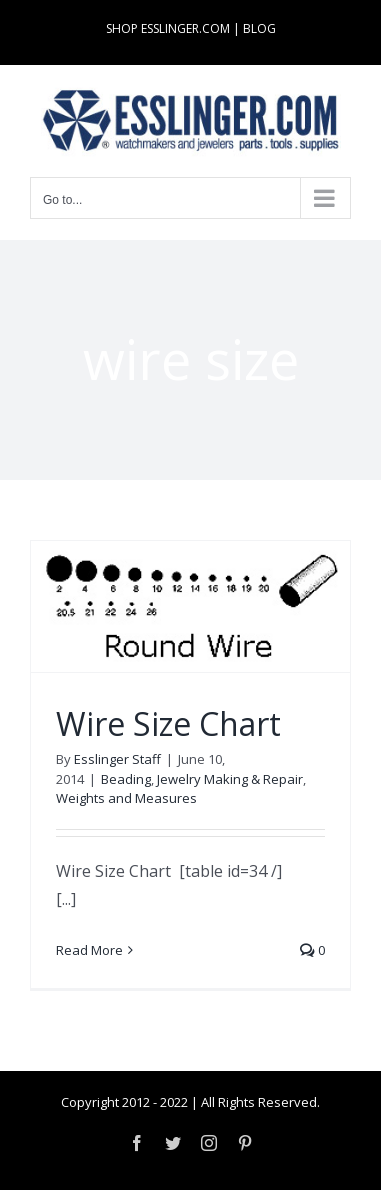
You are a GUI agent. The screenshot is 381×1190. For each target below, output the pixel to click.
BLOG (259, 28)
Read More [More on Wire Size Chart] (89, 950)
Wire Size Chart (168, 723)
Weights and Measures (126, 798)
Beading (126, 779)
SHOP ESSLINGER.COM (168, 28)
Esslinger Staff (117, 759)
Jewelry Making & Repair (230, 779)
